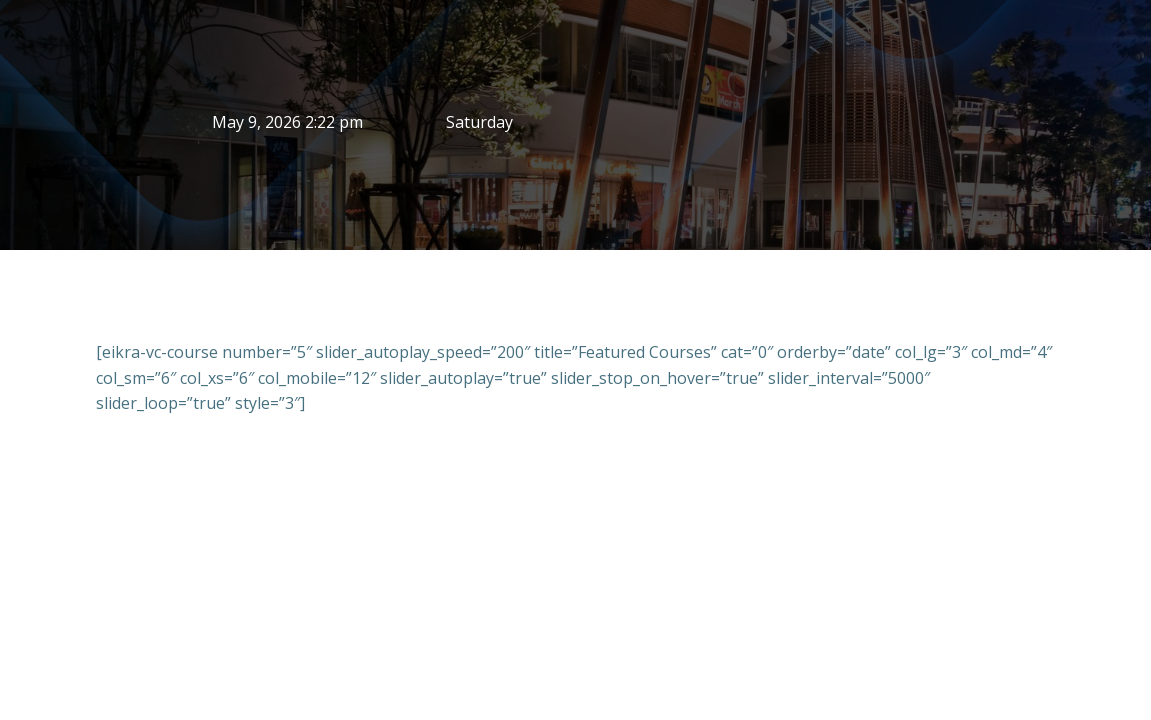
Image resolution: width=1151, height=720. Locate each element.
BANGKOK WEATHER (864, 125)
